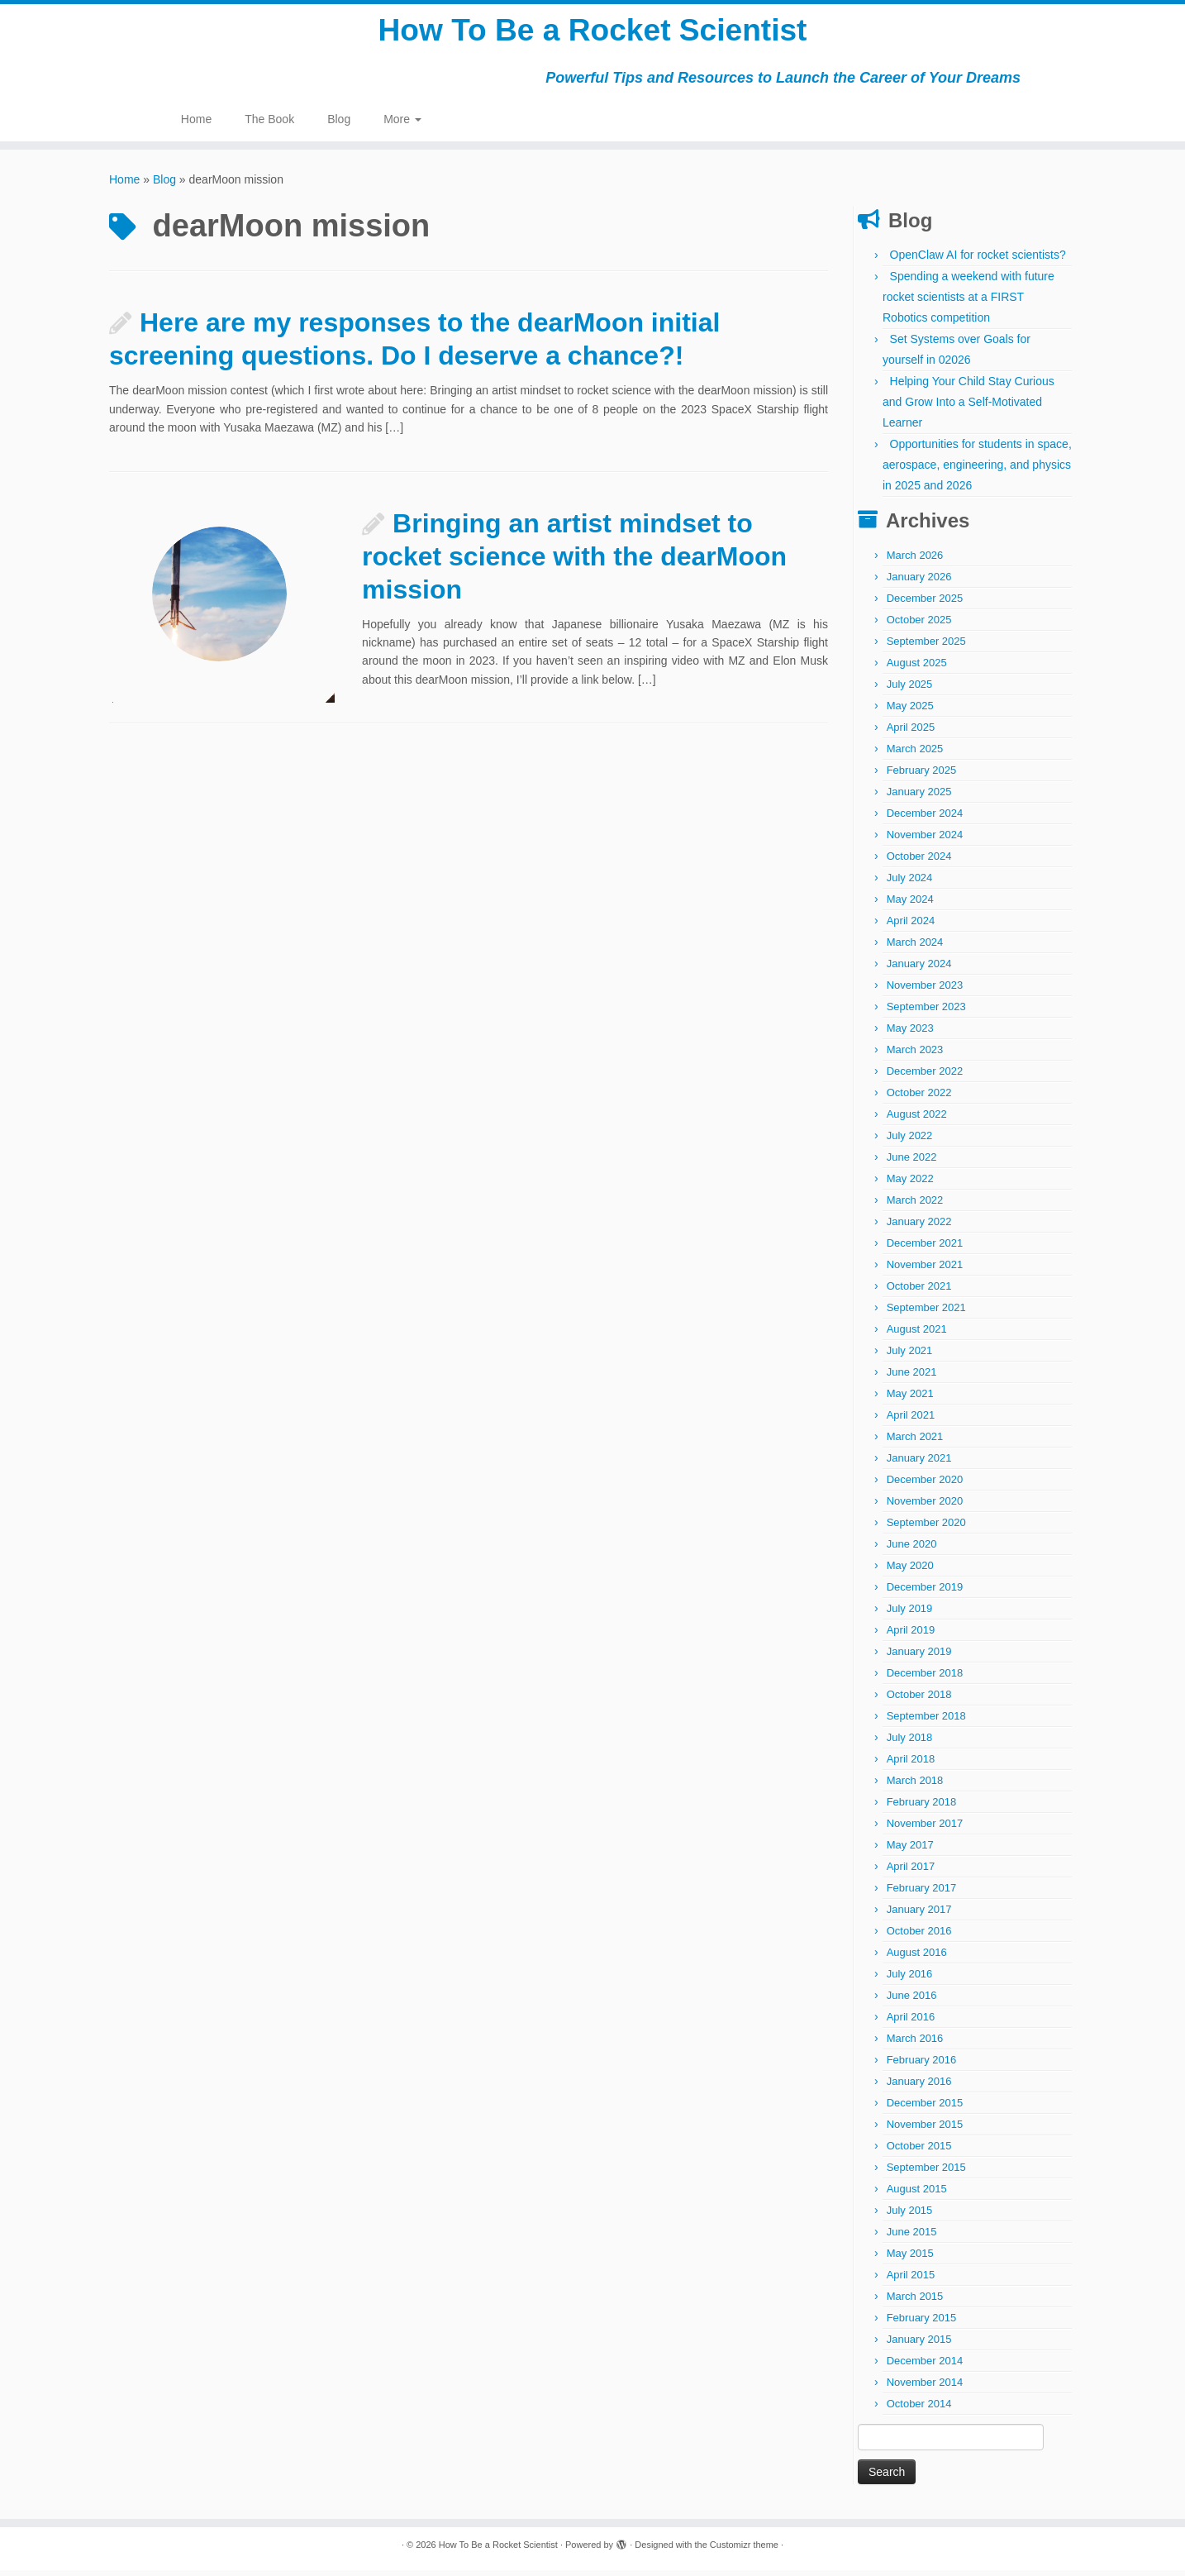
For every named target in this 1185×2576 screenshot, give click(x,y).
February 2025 (922, 776)
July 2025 (910, 690)
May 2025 (910, 711)
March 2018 (915, 1786)
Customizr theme (744, 2550)
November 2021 (925, 1270)
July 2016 (910, 1979)
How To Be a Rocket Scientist (592, 33)
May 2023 (910, 1034)
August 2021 (917, 1335)
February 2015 (922, 2323)
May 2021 (910, 1399)
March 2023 (915, 1055)
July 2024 (910, 883)
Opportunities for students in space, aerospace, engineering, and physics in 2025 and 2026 (977, 470)
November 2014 (925, 2388)
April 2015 (911, 2280)
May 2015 (910, 2259)
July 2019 (910, 1614)
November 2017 (925, 1829)
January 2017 (919, 1915)
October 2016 (919, 1936)
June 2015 (912, 2237)
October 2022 (919, 1098)
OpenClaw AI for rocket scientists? (978, 260)
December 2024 (925, 819)
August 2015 (917, 2194)
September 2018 (926, 1721)
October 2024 (919, 862)
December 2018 (925, 1678)
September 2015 (926, 2173)
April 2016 (911, 2022)
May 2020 (910, 1571)
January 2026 (919, 582)
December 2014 (925, 2366)
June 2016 (912, 2001)
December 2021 (925, 1249)
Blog (338, 124)
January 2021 (919, 1463)
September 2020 (926, 1528)
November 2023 (925, 991)
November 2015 (925, 2130)
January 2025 (919, 797)
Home (196, 124)
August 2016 (917, 1958)
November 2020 (925, 1506)
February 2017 (922, 1893)
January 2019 (919, 1657)
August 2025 (917, 668)
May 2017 (910, 1850)
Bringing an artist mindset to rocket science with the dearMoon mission (574, 561)
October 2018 (919, 1700)
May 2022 (910, 1184)
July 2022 (910, 1141)
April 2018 (911, 1764)
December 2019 (925, 1592)
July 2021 (910, 1356)
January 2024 (919, 969)
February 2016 (922, 2065)
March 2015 (915, 2302)
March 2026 (915, 561)
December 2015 (925, 2108)
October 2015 (919, 2151)
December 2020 (925, 1485)
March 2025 (915, 754)
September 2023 (926, 1012)
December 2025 (925, 604)
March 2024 (915, 948)
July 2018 (910, 1743)
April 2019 (911, 1635)
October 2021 (919, 1292)
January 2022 (919, 1227)
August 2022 (917, 1120)
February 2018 (922, 1807)
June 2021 (912, 1377)
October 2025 (919, 625)
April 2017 (911, 1872)
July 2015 (910, 2216)
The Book (269, 124)
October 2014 (919, 2409)
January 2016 (919, 2087)
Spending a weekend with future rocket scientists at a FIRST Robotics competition (968, 302)
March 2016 (915, 2044)
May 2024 (910, 905)
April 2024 (911, 926)
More (402, 124)
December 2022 (925, 1077)
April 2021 (911, 1420)
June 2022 (912, 1163)
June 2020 (912, 1549)
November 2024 (925, 840)
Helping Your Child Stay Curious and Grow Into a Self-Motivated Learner (968, 407)
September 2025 (926, 647)
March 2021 (915, 1442)
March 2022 (915, 1206)
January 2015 (919, 2345)
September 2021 (926, 1313)
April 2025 (911, 733)
